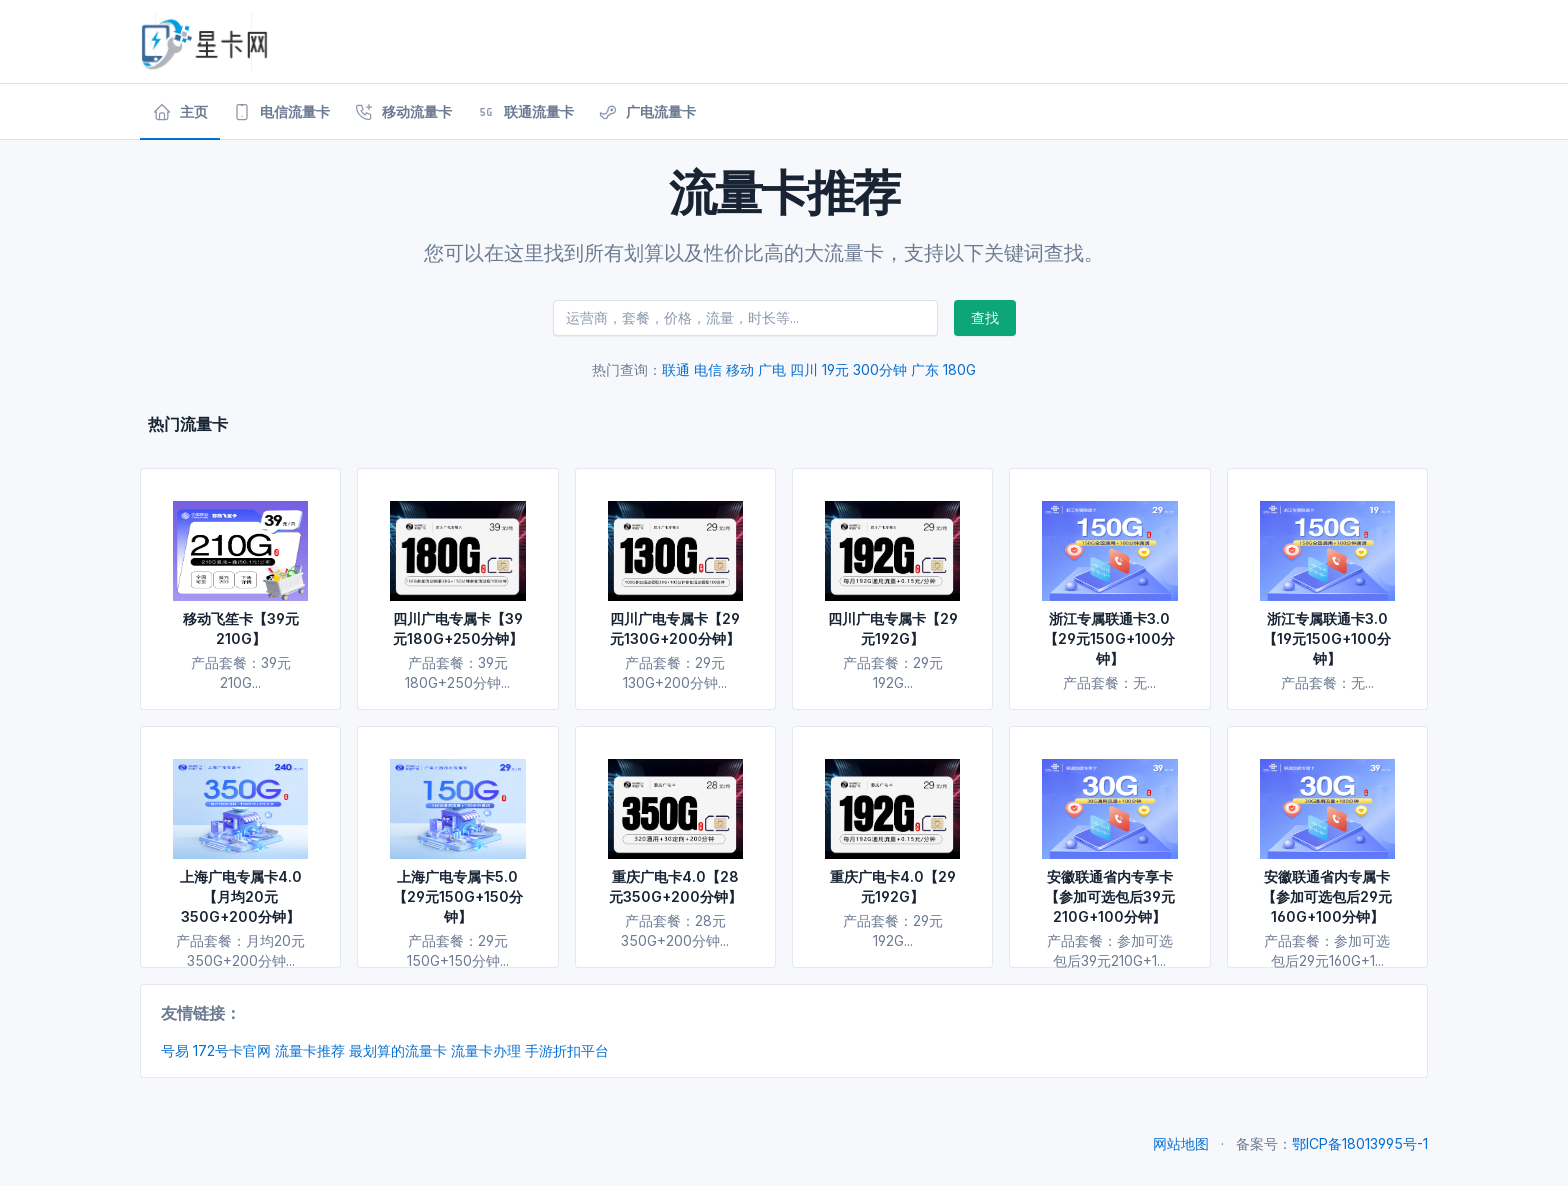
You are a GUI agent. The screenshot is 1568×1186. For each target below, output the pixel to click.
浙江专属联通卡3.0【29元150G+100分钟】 (1109, 638)
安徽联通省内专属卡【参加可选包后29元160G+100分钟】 (1327, 896)
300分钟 (880, 369)
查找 (985, 317)
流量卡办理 (486, 1050)
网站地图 (1181, 1143)
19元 (835, 369)
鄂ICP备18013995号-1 (1360, 1143)
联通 (676, 369)
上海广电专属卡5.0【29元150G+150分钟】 (458, 896)
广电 (772, 369)
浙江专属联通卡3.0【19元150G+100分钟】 (1327, 638)
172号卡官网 (232, 1050)
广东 (925, 369)
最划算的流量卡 (398, 1050)
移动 (740, 369)
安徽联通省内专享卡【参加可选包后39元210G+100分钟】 (1110, 896)
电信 (708, 369)
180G (959, 369)
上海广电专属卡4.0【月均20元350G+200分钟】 (241, 896)
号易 (175, 1050)
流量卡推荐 (310, 1050)
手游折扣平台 (567, 1050)
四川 (804, 369)
